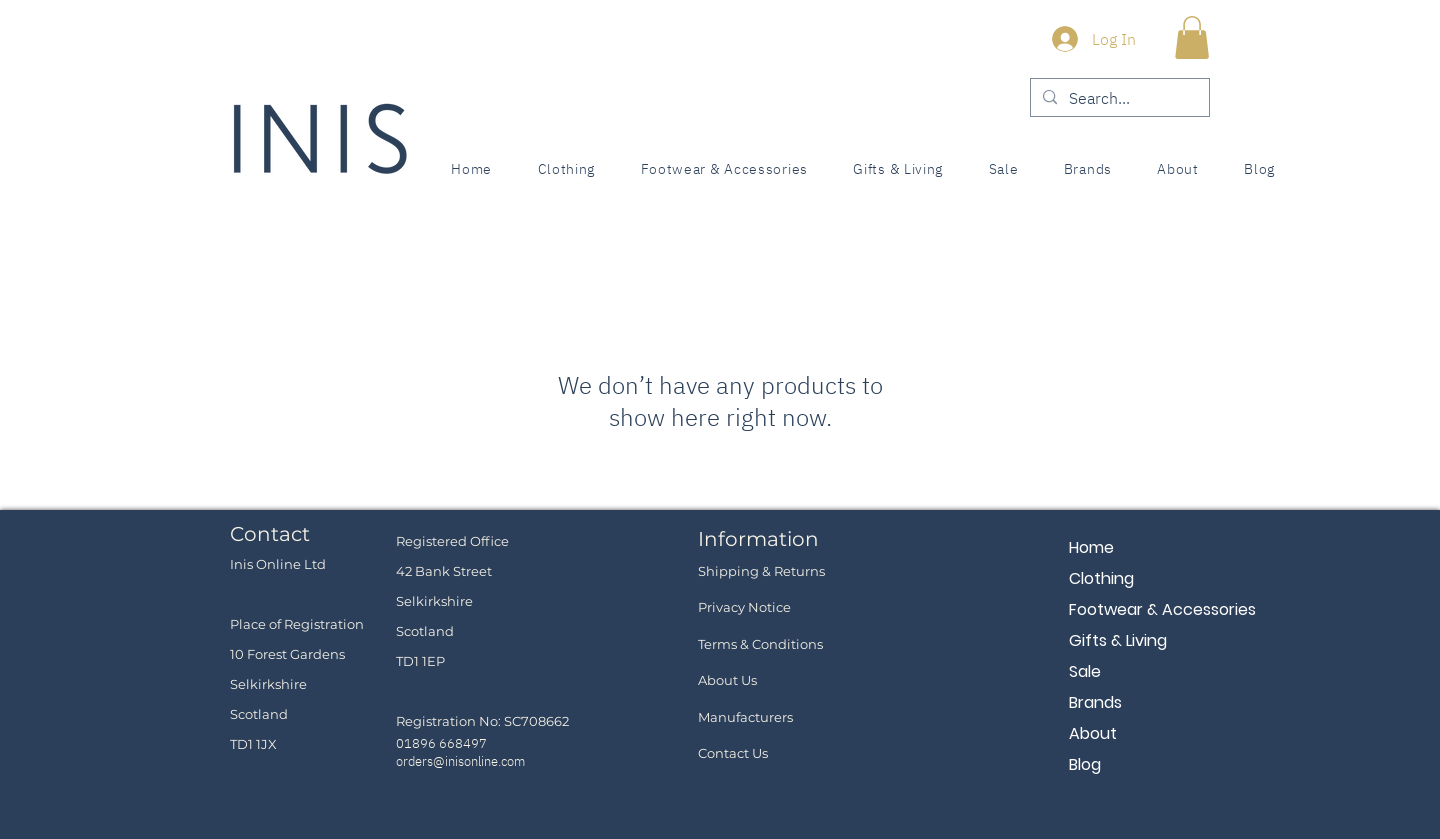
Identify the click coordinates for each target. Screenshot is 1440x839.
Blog (1085, 764)
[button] (1192, 37)
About (1093, 733)
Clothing (1101, 578)
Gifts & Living (1118, 640)
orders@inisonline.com (460, 761)
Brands (1095, 702)
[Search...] (1118, 98)
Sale (1085, 671)
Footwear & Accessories (1139, 609)
